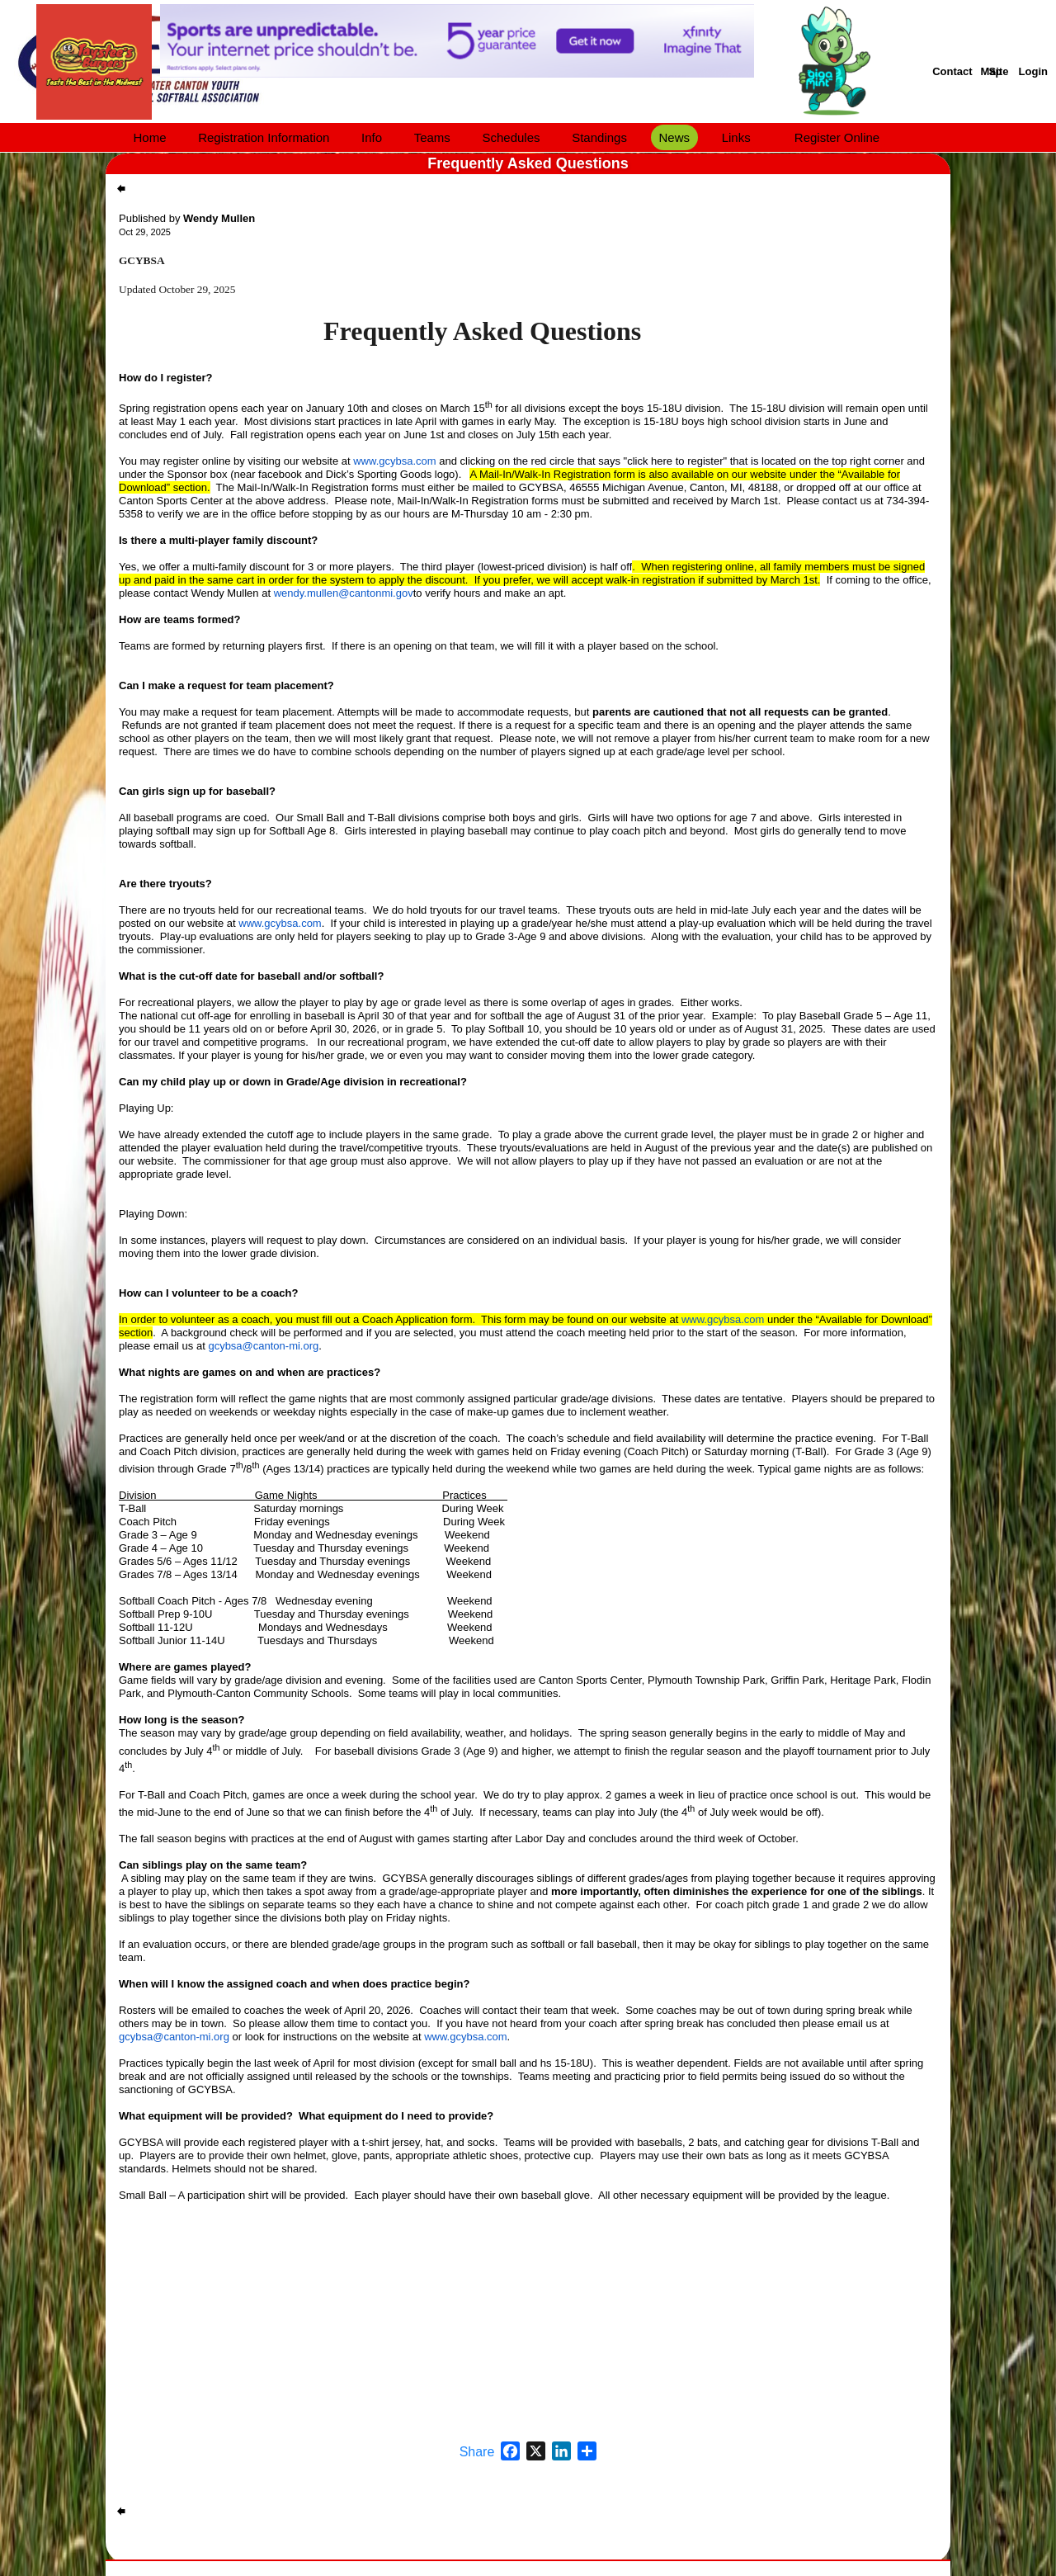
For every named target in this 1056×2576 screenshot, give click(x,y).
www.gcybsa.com (394, 461)
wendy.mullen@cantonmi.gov (343, 593)
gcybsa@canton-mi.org (263, 1346)
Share (477, 2452)
